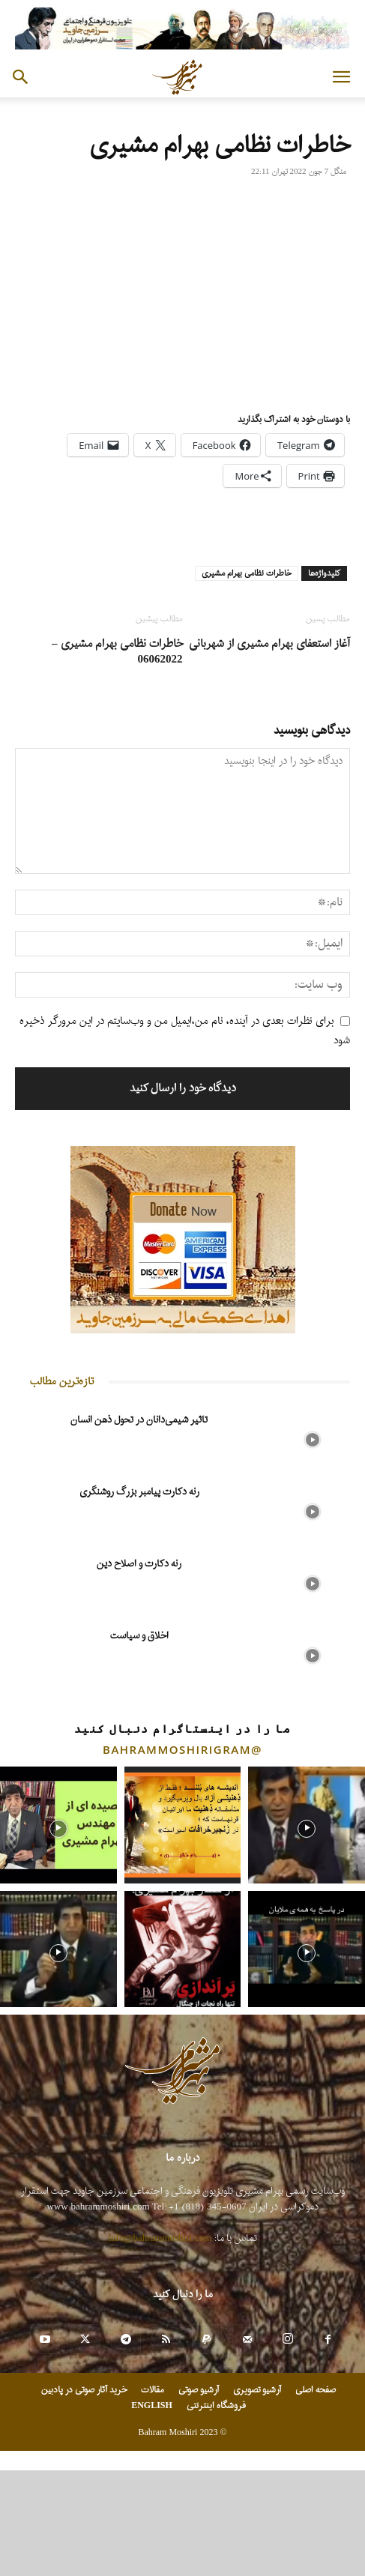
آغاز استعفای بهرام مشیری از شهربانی (269, 644)
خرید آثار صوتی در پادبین (84, 2390)
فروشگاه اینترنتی (216, 2406)
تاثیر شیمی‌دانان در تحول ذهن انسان (139, 1420)
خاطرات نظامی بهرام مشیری (247, 573)
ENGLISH (151, 2406)
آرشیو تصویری (257, 2390)
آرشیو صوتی (198, 2390)
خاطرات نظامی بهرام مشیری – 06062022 (117, 652)
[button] (341, 77)
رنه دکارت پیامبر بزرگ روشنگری (139, 1491)
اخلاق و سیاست (139, 1635)
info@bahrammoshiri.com (160, 2238)
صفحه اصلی (315, 2390)
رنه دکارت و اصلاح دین (139, 1563)
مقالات (152, 2390)
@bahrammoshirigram (182, 1749)
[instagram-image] (58, 1825)
